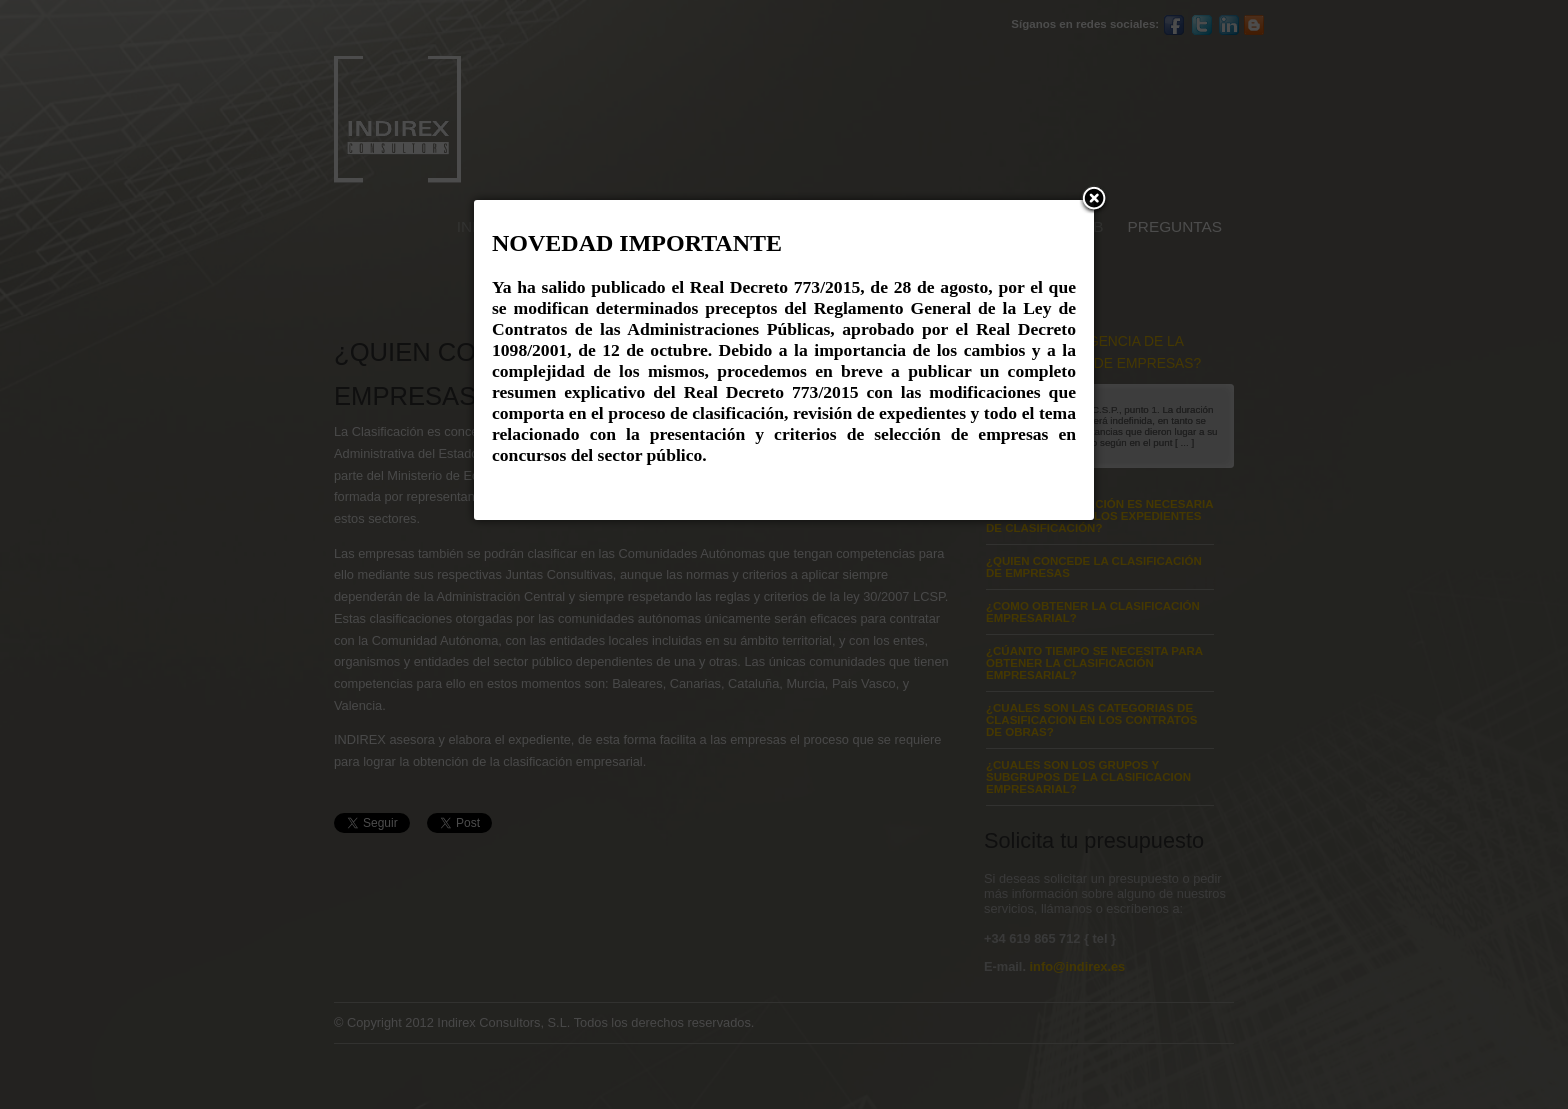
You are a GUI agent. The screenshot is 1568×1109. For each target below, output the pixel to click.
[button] (1094, 200)
